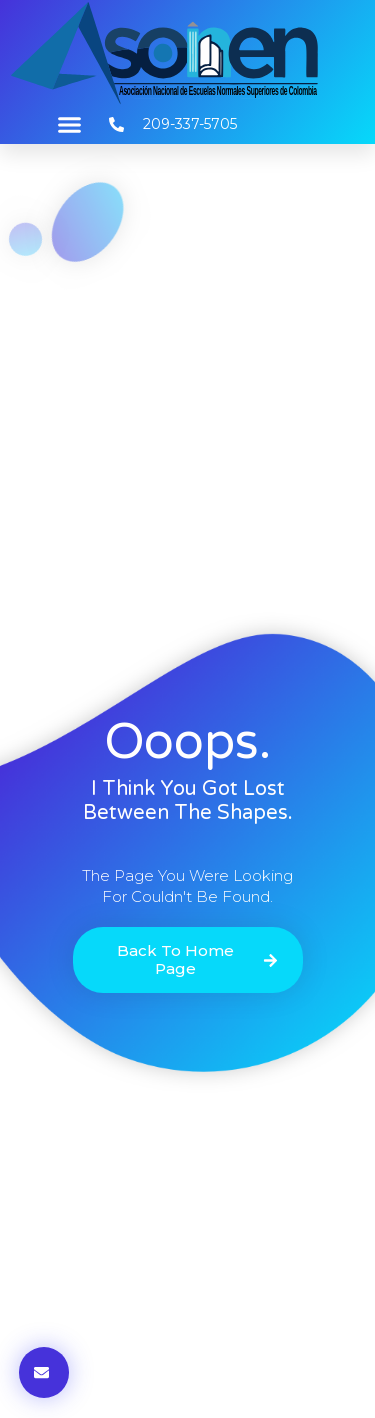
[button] (70, 125)
